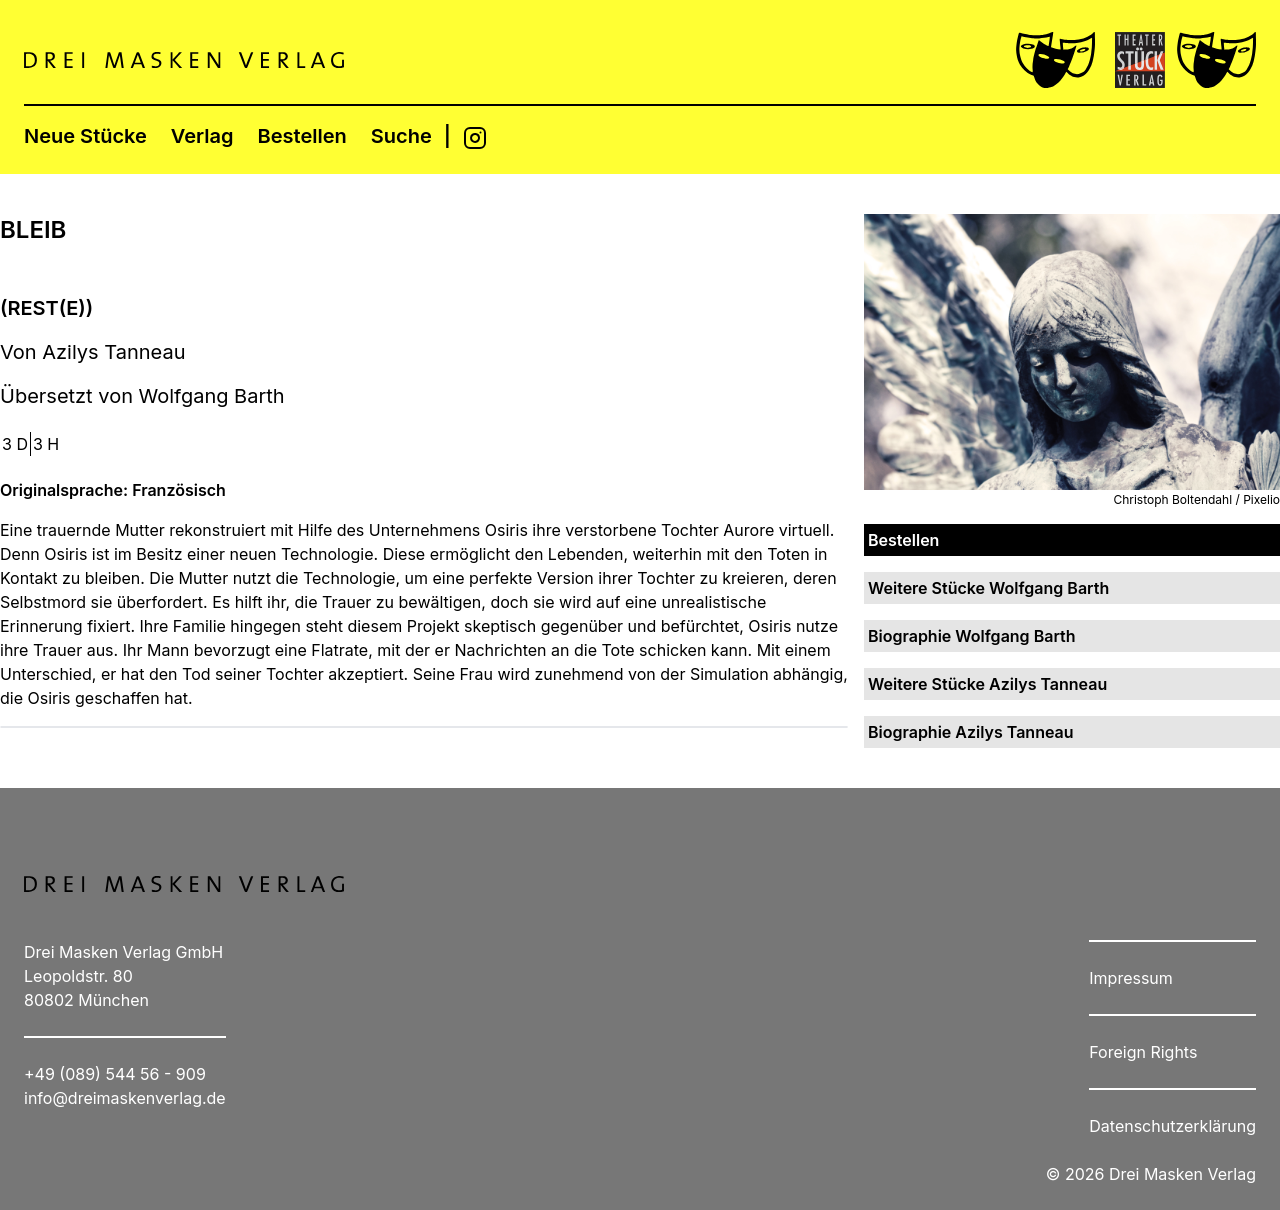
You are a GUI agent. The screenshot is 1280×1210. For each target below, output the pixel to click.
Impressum (1131, 978)
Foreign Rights (1143, 1052)
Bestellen (302, 136)
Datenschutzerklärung (1172, 1126)
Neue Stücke (85, 136)
